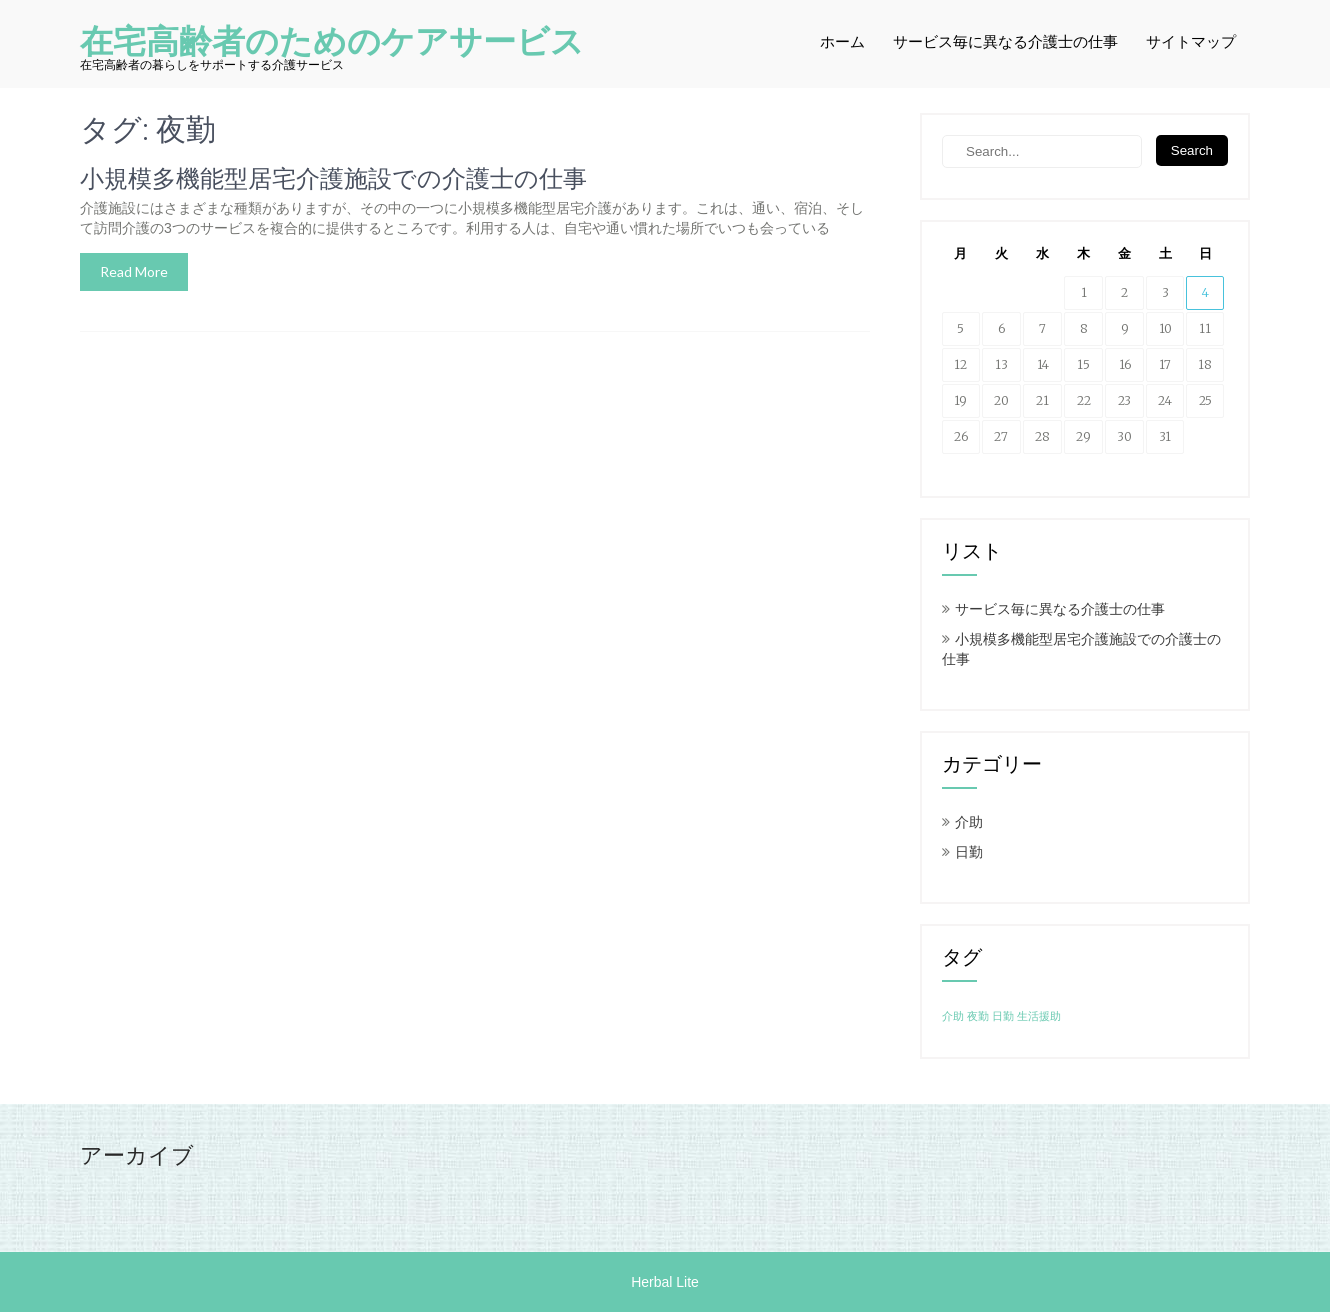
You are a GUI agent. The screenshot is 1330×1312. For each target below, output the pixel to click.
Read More (134, 271)
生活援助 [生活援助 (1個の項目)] (1039, 1016)
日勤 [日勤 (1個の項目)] (1003, 1016)
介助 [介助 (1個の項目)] (953, 1016)
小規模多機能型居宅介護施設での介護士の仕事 (333, 179)
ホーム (842, 42)
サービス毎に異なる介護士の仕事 (1005, 42)
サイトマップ (1191, 42)
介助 (969, 822)
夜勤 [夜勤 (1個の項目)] (978, 1016)
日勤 (969, 852)
